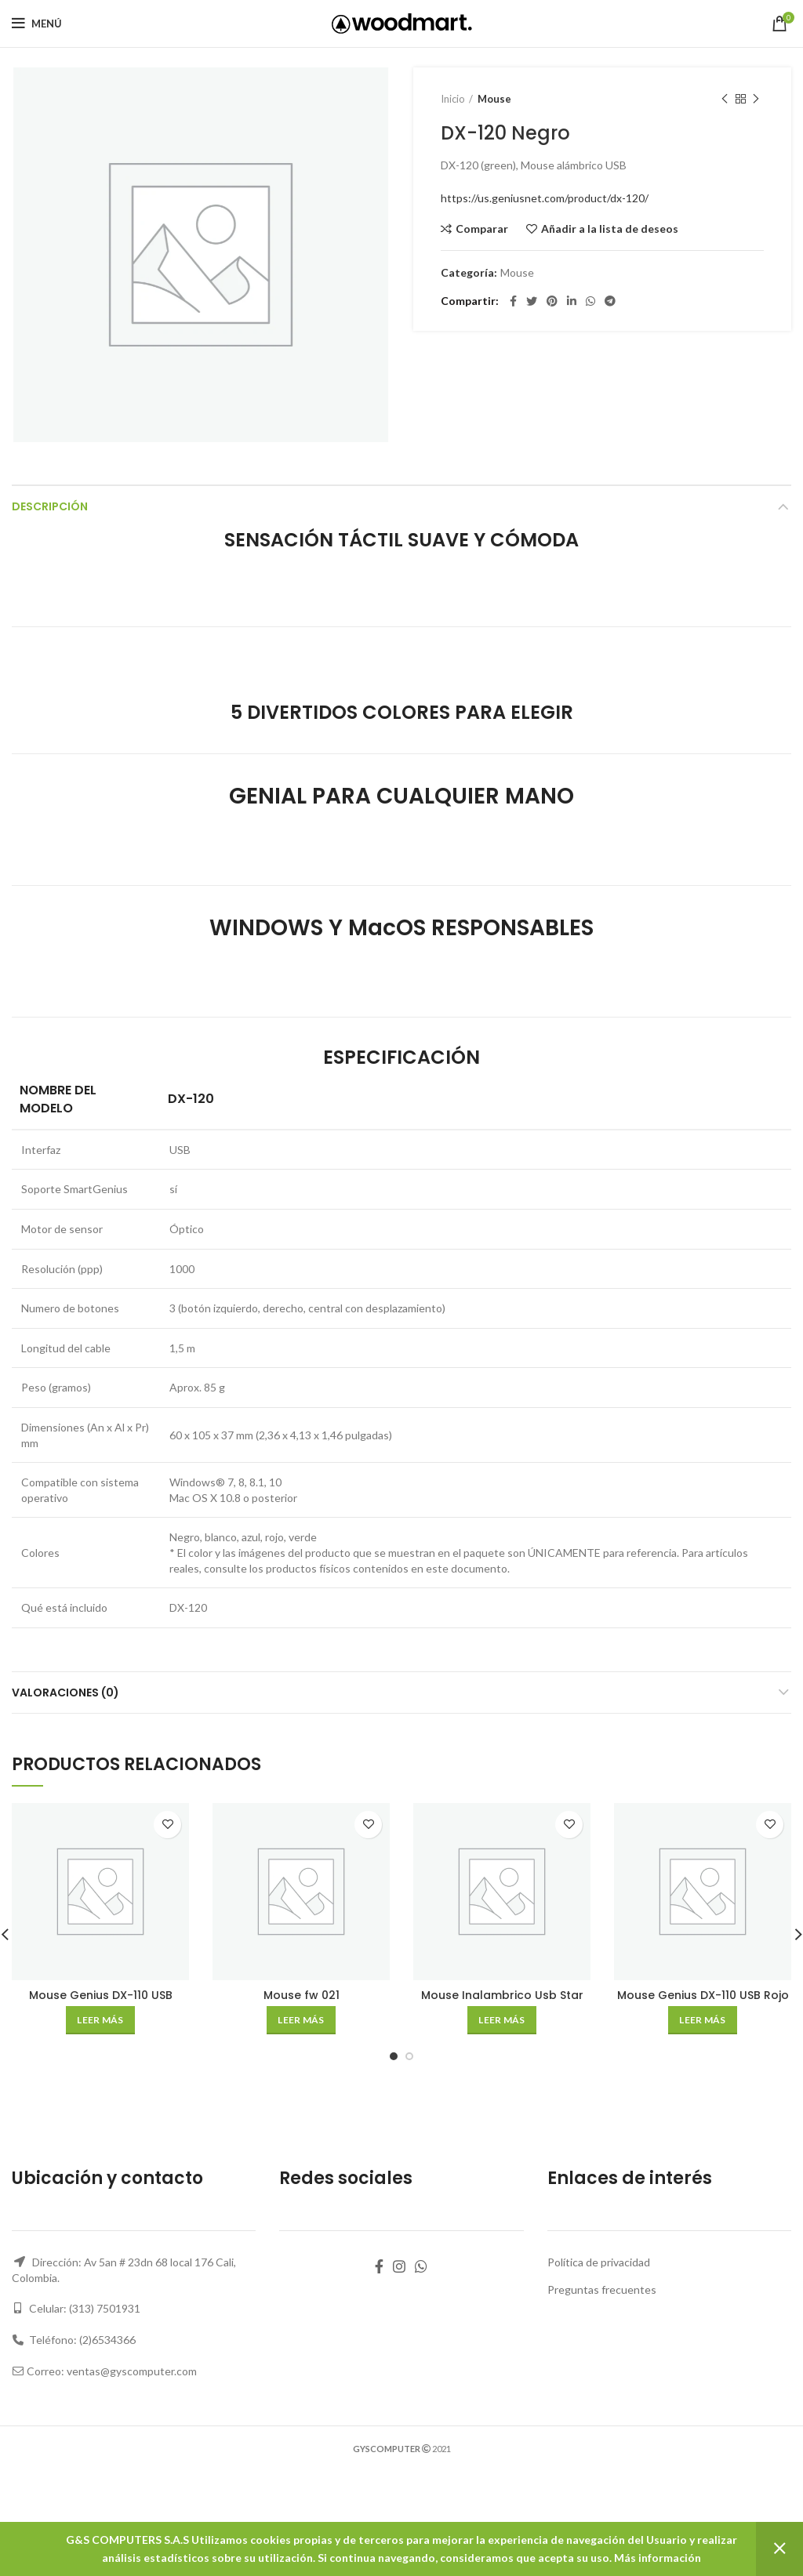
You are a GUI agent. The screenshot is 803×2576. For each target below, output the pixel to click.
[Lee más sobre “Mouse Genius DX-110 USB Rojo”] (702, 2020)
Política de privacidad (598, 2262)
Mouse (494, 99)
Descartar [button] (779, 2549)
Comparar (482, 228)
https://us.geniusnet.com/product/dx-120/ (545, 198)
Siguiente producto (756, 99)
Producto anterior (724, 99)
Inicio (453, 99)
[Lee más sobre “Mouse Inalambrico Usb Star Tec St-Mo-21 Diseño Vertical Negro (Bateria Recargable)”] (501, 2020)
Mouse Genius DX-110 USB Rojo (703, 1995)
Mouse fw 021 (301, 1995)
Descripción (50, 506)
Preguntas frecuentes (601, 2289)
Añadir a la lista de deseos (609, 228)
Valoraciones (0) (65, 1692)
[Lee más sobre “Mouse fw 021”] (301, 2020)
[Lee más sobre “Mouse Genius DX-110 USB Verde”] (100, 2020)
